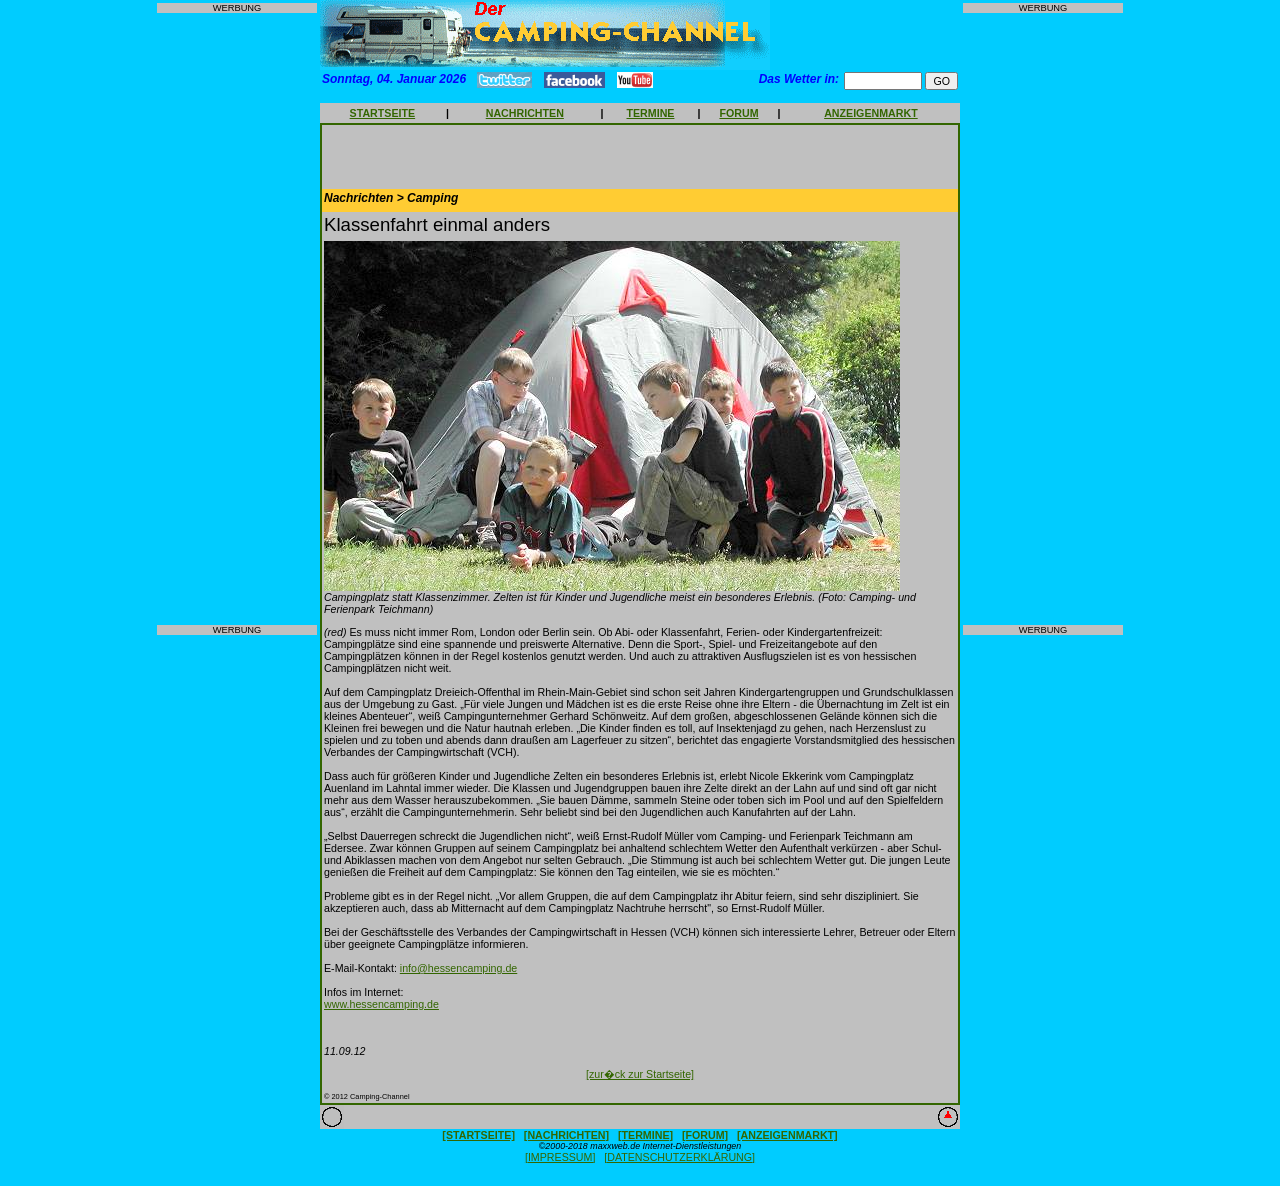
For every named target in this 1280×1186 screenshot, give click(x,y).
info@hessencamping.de (458, 968)
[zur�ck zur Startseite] (640, 1074)
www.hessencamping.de (381, 1004)
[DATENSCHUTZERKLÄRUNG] (679, 1157)
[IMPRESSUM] (560, 1157)
